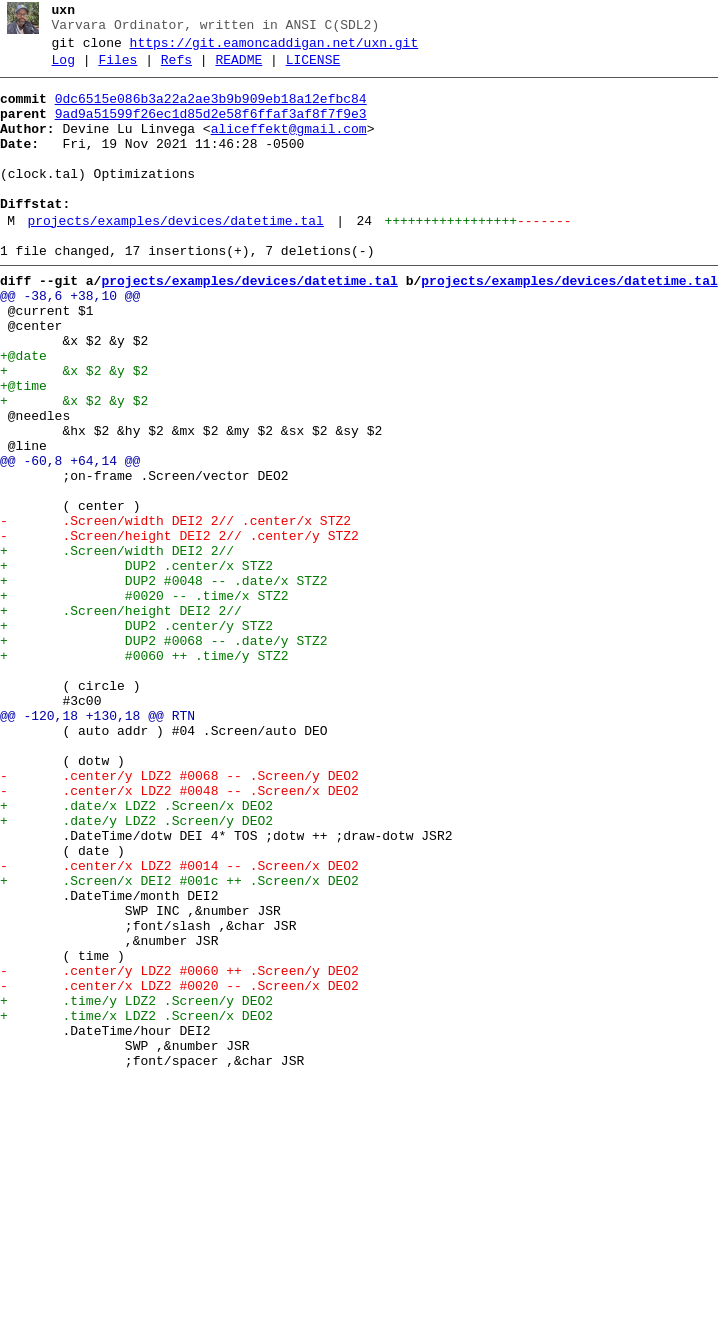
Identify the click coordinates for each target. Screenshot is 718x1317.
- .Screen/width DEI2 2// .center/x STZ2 (175, 611)
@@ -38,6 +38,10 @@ (70, 341)
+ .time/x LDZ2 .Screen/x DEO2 (136, 1205)
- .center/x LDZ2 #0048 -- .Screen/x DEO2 (179, 935)
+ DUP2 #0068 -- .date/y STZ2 (164, 755)
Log (63, 69)
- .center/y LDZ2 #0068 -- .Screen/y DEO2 (179, 917)
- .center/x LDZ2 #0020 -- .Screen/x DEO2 (179, 1169)
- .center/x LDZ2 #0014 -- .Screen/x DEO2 (179, 1025)
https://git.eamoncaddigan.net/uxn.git (274, 49)
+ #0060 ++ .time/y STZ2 (144, 773)
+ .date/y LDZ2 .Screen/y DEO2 (136, 971)
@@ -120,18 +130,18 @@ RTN (97, 845)
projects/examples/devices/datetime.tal (175, 257)
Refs (176, 69)
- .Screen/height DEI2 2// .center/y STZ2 (179, 629)
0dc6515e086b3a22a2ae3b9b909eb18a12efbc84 (211, 111)
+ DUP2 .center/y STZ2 (136, 737)
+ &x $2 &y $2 (74, 431)
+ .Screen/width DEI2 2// (121, 647)
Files (117, 69)
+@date (23, 413)
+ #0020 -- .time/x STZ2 (144, 701)
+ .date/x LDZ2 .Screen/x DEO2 (136, 953)
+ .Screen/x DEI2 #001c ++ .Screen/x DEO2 (179, 1043)
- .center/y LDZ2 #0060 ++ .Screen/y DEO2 (179, 1151)
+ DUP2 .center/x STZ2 (136, 665)
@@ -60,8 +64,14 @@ (70, 539)
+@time (23, 449)
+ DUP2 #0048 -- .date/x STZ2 (164, 683)
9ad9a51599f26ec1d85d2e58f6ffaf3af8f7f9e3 (211, 129)
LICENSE (313, 69)
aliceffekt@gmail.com (289, 147)
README (238, 69)
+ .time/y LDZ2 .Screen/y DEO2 (136, 1187)
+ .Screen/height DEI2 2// (125, 719)
